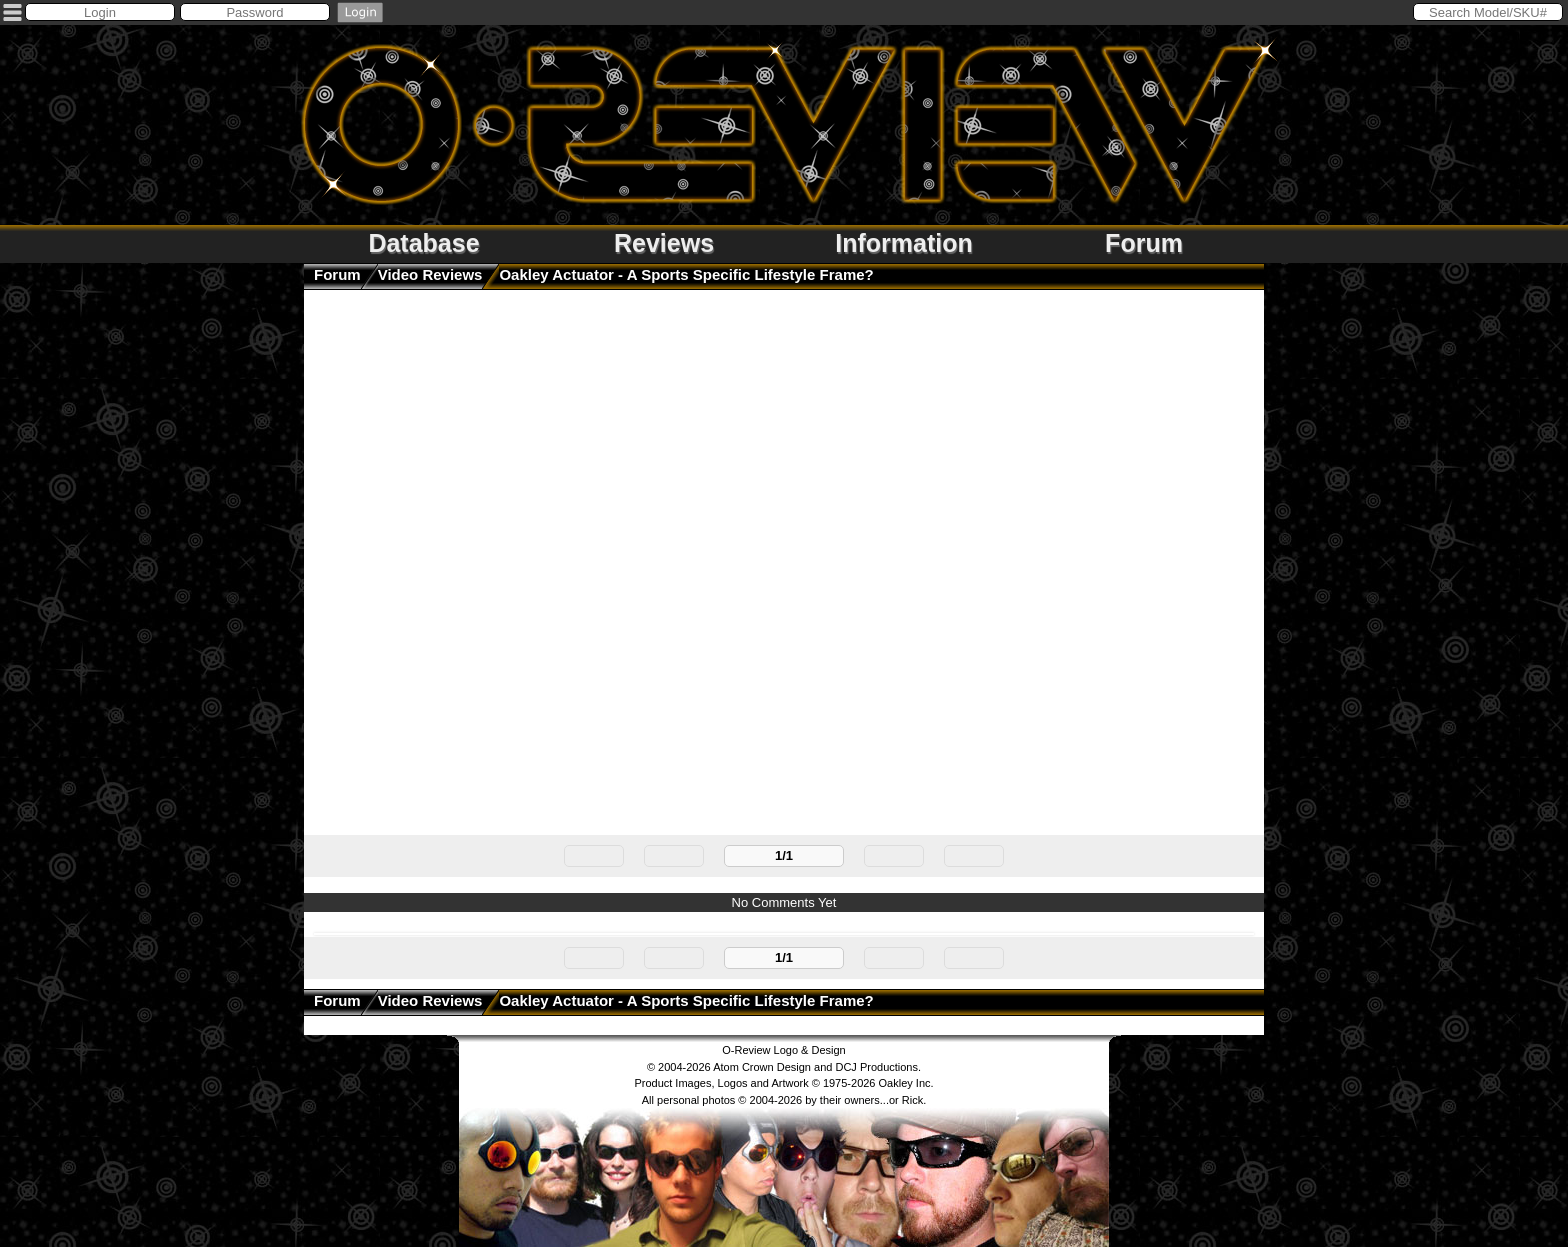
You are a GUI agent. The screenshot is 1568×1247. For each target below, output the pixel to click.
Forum (1144, 243)
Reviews (664, 243)
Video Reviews (430, 274)
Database (423, 243)
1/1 (784, 855)
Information (904, 243)
